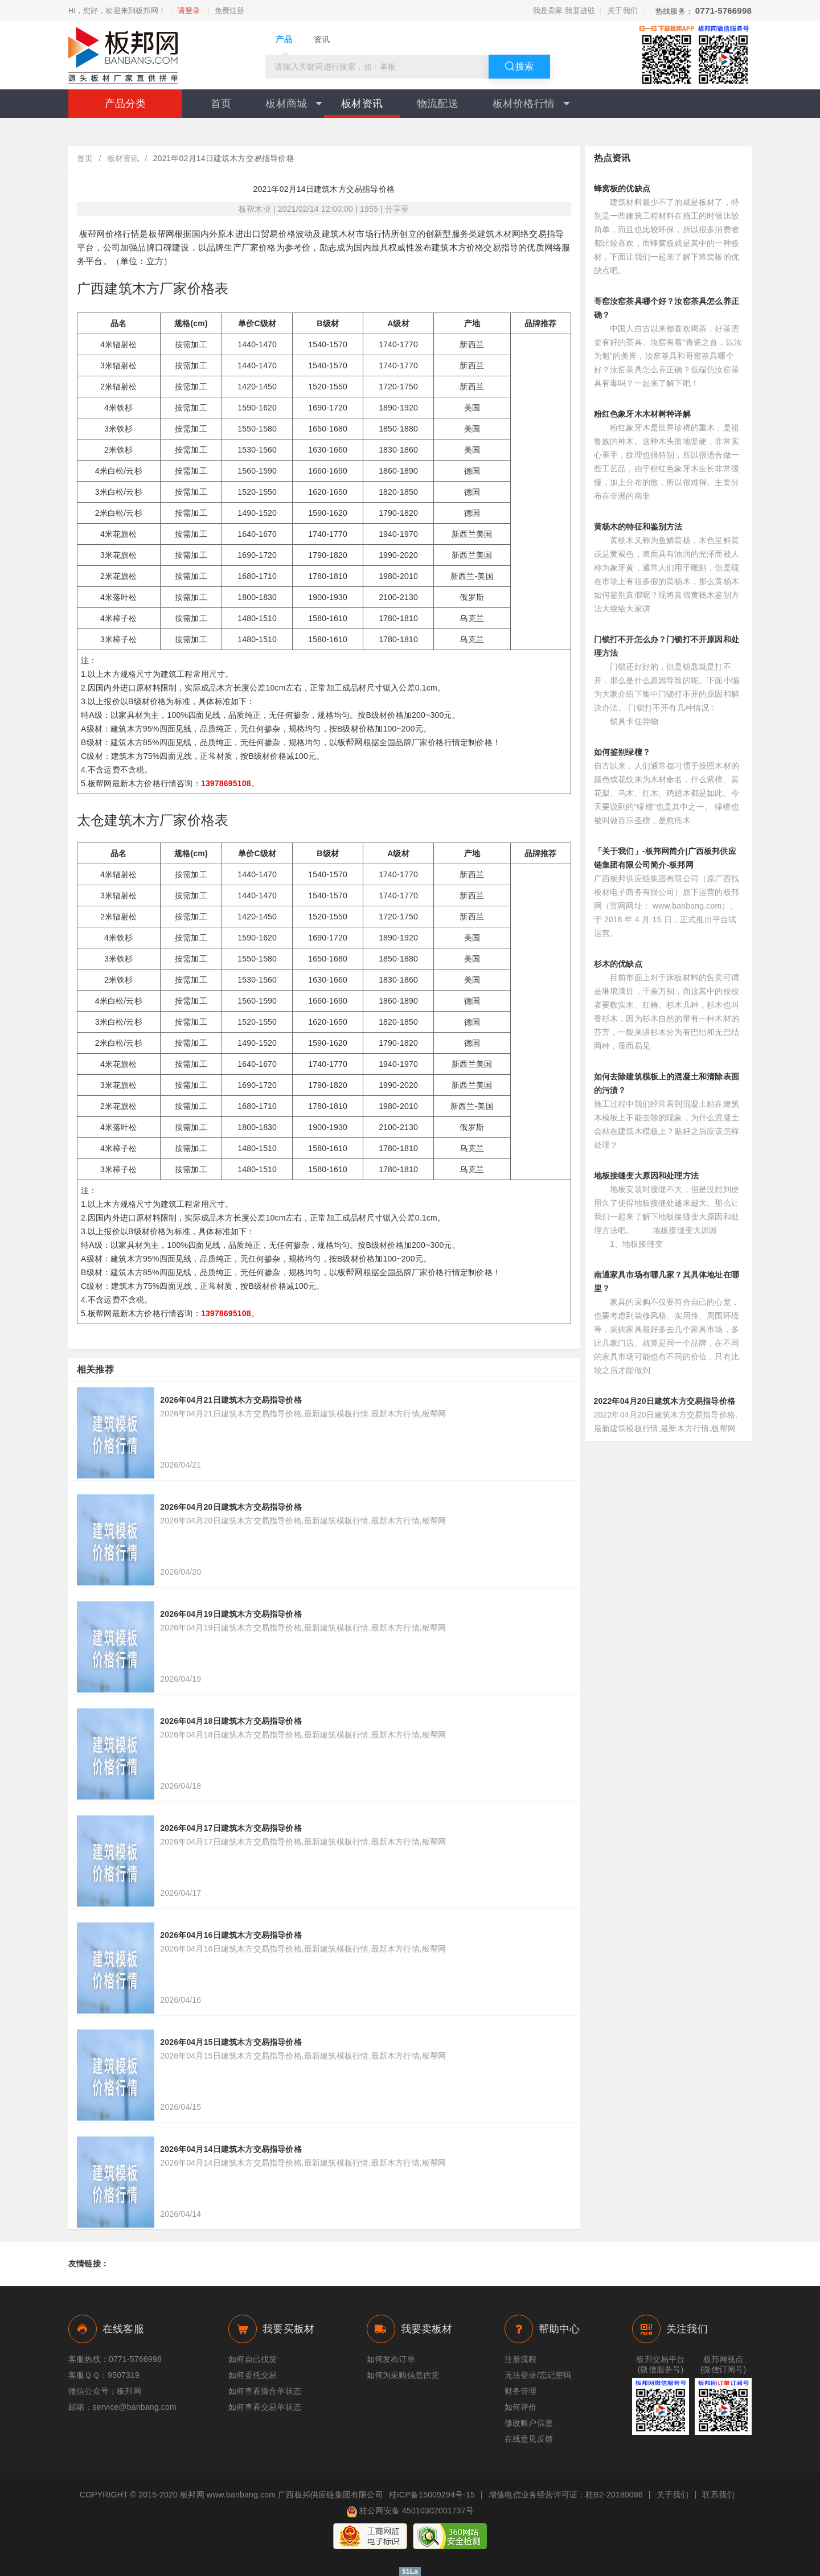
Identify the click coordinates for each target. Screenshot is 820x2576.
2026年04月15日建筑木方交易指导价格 (231, 2042)
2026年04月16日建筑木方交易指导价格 (231, 1935)
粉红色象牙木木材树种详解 (642, 413)
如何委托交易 (252, 2375)
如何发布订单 (391, 2359)
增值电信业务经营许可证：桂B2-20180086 (566, 2494)
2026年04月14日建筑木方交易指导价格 (231, 2149)
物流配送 (437, 103)
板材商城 (293, 103)
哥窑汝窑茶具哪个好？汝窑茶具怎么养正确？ (667, 308)
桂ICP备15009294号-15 (432, 2494)
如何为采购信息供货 (403, 2375)
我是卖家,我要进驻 (564, 10)
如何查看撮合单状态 (264, 2391)
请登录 (189, 10)
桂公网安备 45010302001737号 (410, 2511)
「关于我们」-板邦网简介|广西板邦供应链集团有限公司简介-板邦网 (665, 858)
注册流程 (521, 2359)
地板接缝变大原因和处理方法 (646, 1175)
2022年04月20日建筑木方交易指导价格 (665, 1401)
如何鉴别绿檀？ (622, 752)
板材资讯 (362, 103)
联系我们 (718, 2494)
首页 (221, 103)
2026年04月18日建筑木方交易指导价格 (231, 1720)
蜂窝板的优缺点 (622, 188)
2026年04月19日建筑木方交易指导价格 (231, 1613)
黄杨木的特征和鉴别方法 (638, 526)
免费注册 (230, 10)
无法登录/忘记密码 (538, 2375)
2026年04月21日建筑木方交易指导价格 (231, 1399)
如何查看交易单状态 (264, 2406)
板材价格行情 (531, 103)
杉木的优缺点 (618, 963)
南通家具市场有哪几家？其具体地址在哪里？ (667, 1281)
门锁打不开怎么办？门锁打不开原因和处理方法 (667, 646)
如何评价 (521, 2406)
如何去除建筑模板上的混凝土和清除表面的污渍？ (667, 1083)
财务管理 (521, 2391)
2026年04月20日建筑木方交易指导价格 (231, 1506)
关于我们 (623, 10)
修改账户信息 (529, 2422)
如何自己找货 (252, 2359)
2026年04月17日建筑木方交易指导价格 (231, 1828)
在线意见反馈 (529, 2438)
